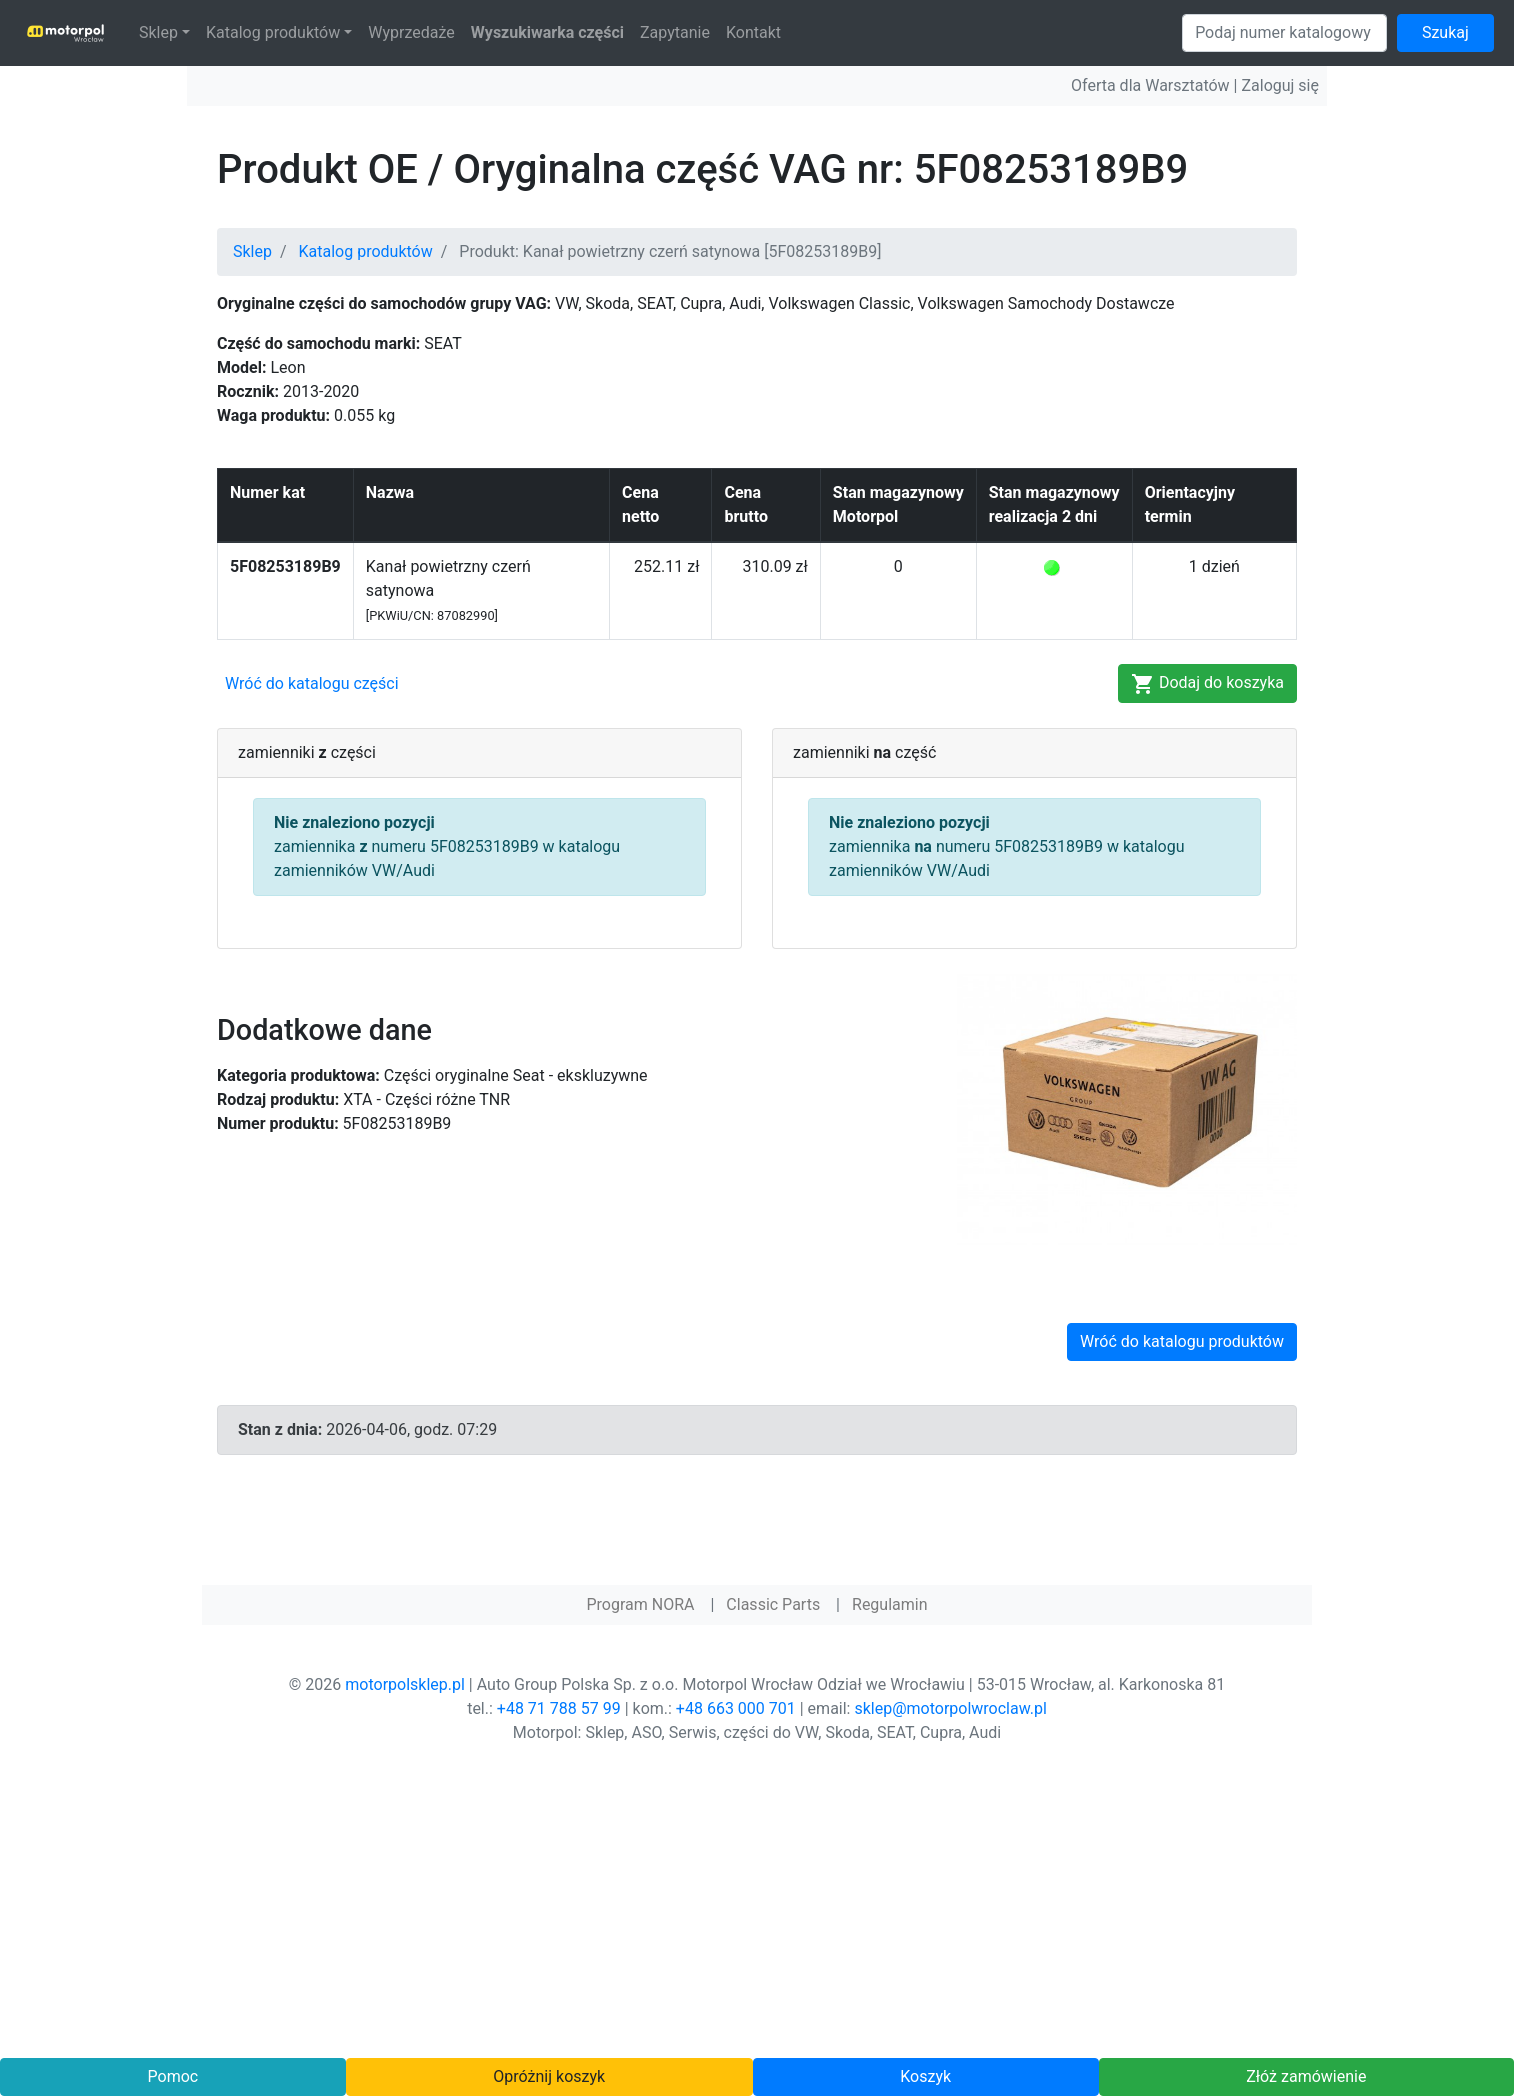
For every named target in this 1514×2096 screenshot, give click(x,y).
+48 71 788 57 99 (559, 1708)
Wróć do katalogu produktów (1182, 1341)
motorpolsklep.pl (405, 1684)
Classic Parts (773, 1604)
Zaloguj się (1280, 85)
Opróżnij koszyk (549, 2076)
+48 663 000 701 (736, 1708)
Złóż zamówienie (1306, 2076)
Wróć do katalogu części (312, 683)
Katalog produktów (273, 32)
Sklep (158, 32)
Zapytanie (675, 32)
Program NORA (640, 1604)
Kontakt (753, 32)
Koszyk (925, 2076)
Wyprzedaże (411, 32)
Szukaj (1445, 32)
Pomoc (173, 2076)
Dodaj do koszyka (1207, 684)
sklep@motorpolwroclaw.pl (950, 1708)
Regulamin (890, 1604)
